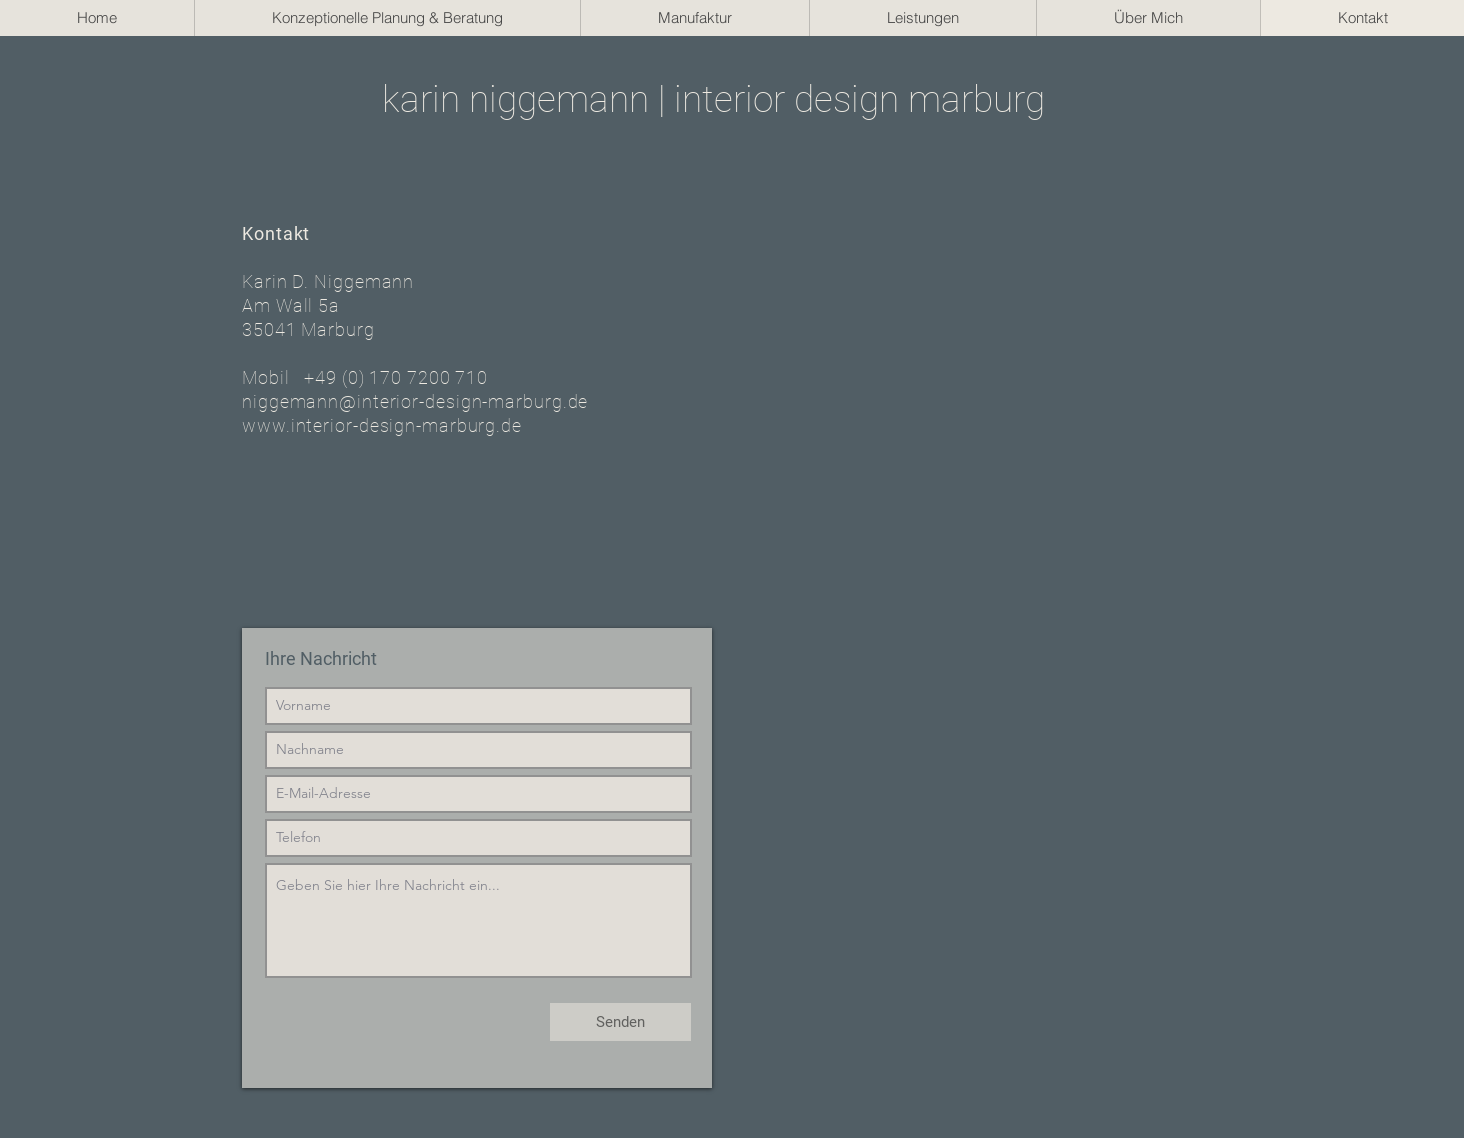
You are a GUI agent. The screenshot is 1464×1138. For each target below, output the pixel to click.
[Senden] (620, 1022)
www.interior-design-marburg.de (382, 425)
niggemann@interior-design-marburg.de (415, 401)
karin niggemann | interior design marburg (713, 99)
